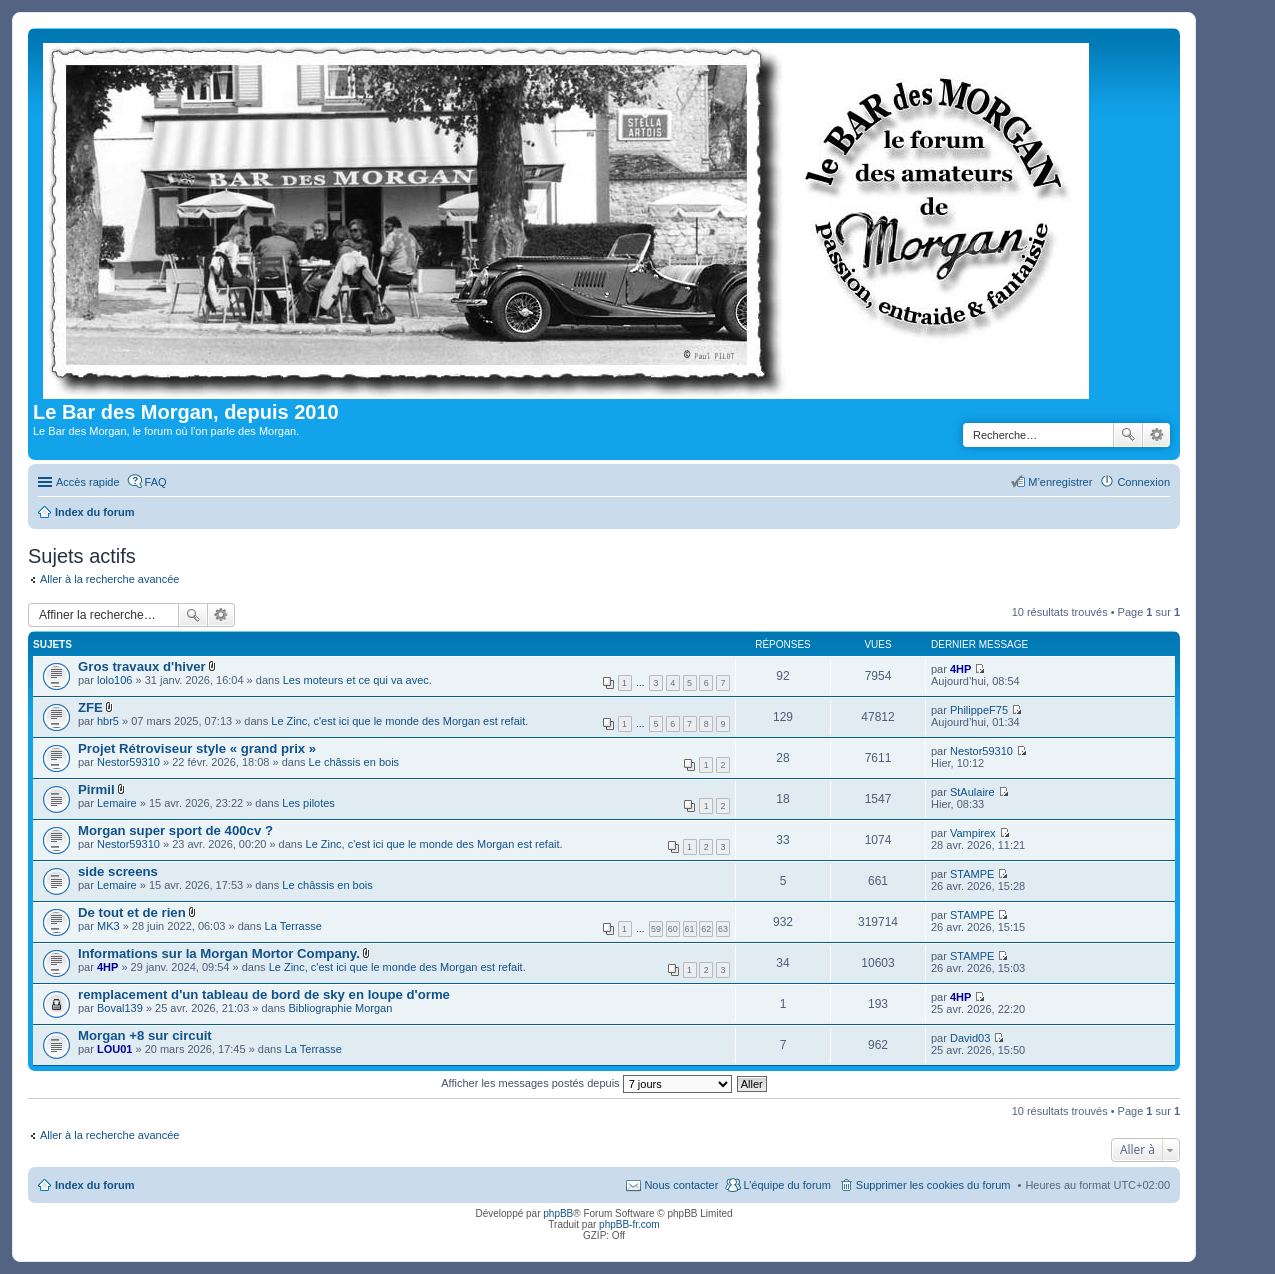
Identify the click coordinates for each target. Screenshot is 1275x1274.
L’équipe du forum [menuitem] (786, 1185)
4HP (960, 669)
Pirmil (96, 789)
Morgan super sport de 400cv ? (175, 830)
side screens (118, 871)
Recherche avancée (1156, 435)
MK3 (108, 926)
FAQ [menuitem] (156, 482)
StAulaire (972, 792)
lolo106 (114, 680)
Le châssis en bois (354, 762)
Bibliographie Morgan (340, 1008)
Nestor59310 (128, 762)
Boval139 (120, 1008)
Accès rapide (88, 482)
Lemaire (117, 803)
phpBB (558, 1213)
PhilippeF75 (979, 710)
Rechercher (1128, 435)
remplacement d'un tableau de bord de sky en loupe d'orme (264, 994)
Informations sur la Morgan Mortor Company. (219, 953)
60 (673, 929)
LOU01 (114, 1049)
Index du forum (94, 1185)
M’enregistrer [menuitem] (1060, 482)
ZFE (90, 707)
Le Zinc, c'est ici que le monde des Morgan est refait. (399, 721)
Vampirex (973, 833)
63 (723, 929)
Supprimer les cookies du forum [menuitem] (933, 1185)
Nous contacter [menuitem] (681, 1185)
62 (706, 929)
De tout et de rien (132, 912)
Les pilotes (308, 803)
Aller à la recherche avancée (109, 579)
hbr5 (108, 721)
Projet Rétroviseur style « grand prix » (197, 748)
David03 (970, 1038)
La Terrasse (293, 926)
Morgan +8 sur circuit (145, 1035)
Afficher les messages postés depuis (586, 1083)
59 (656, 929)
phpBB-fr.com (629, 1224)
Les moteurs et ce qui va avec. (357, 680)
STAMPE (972, 874)
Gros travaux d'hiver (142, 666)
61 (690, 929)
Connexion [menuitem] (1143, 482)
